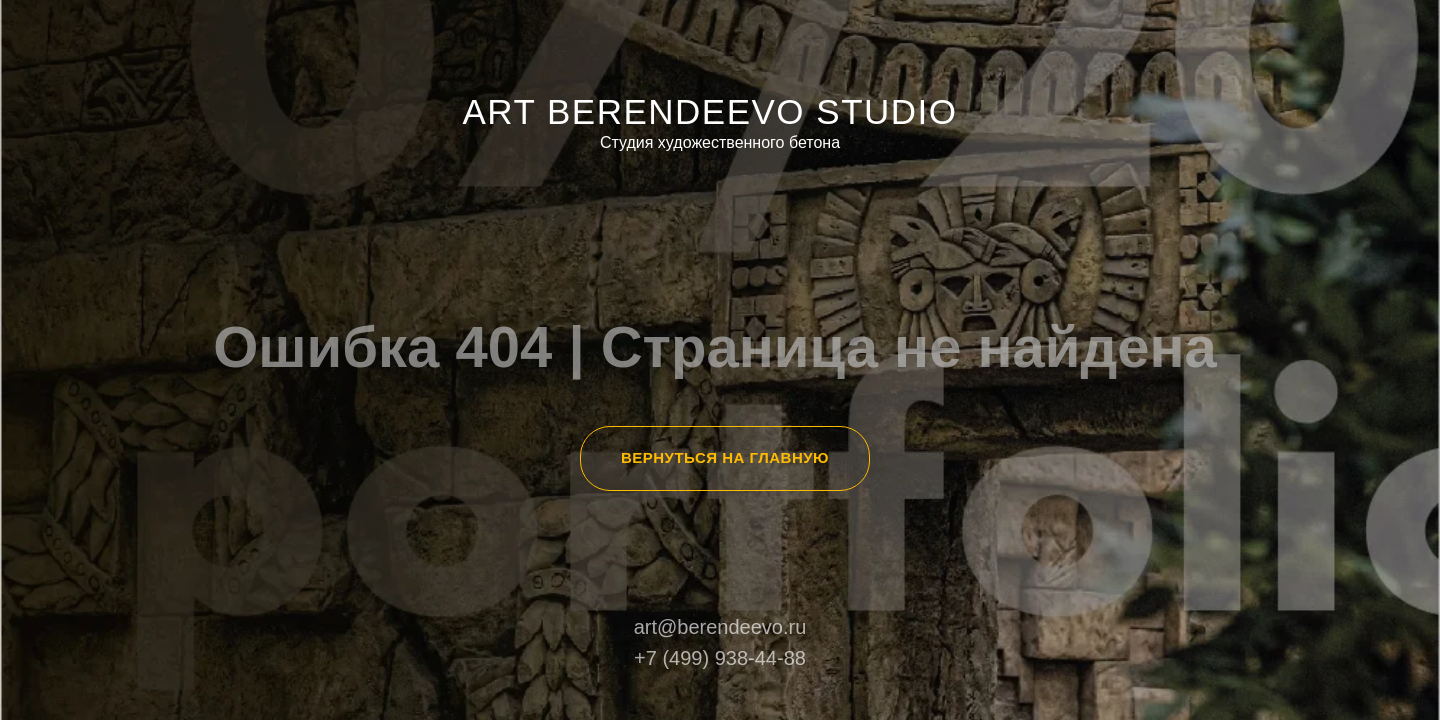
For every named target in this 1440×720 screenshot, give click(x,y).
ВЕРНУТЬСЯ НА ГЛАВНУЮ (725, 457)
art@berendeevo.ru (720, 627)
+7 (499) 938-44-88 (720, 658)
